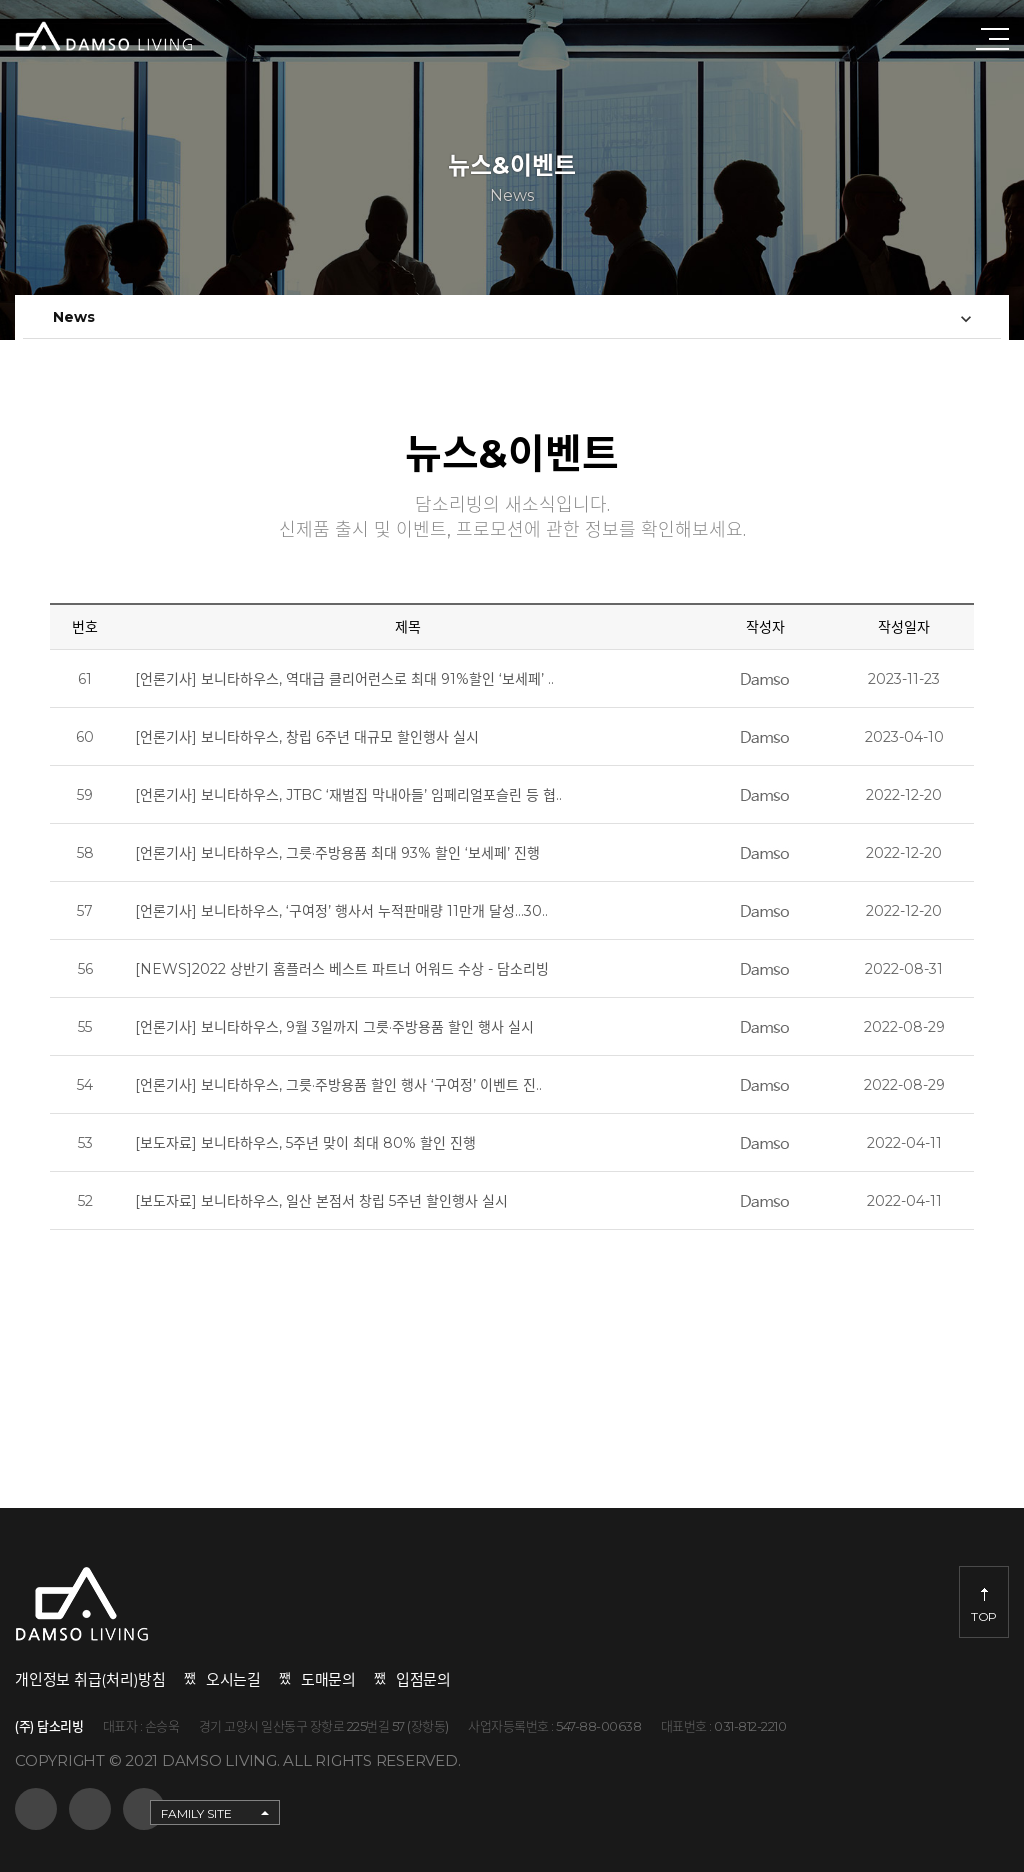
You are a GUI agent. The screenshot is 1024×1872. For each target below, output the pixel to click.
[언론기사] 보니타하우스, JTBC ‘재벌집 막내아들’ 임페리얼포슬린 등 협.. (348, 801)
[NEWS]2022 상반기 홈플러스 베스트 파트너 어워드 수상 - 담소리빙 (342, 975)
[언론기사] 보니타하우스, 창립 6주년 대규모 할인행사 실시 (307, 743)
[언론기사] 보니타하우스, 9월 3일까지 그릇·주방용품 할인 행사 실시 (334, 1033)
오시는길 (233, 1679)
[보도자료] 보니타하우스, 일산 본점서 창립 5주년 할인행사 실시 (321, 1207)
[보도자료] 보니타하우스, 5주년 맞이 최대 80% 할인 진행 (305, 1149)
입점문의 (423, 1679)
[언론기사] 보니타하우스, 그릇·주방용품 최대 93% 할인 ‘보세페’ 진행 (337, 859)
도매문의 (328, 1679)
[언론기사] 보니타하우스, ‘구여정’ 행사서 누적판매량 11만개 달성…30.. (341, 917)
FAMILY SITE (196, 1813)
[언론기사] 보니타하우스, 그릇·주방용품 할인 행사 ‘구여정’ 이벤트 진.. (338, 1091)
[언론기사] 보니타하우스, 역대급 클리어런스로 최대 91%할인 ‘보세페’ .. (344, 685)
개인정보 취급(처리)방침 (90, 1679)
